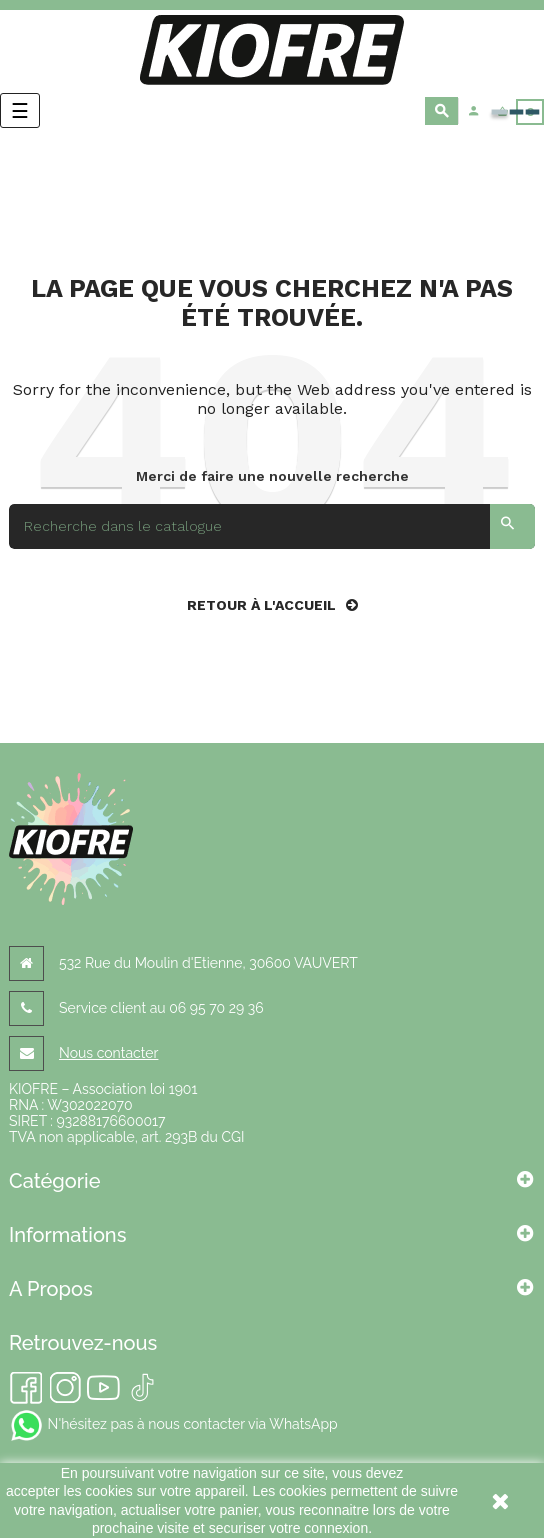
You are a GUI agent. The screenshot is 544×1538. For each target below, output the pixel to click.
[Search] (272, 526)
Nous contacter (108, 1053)
